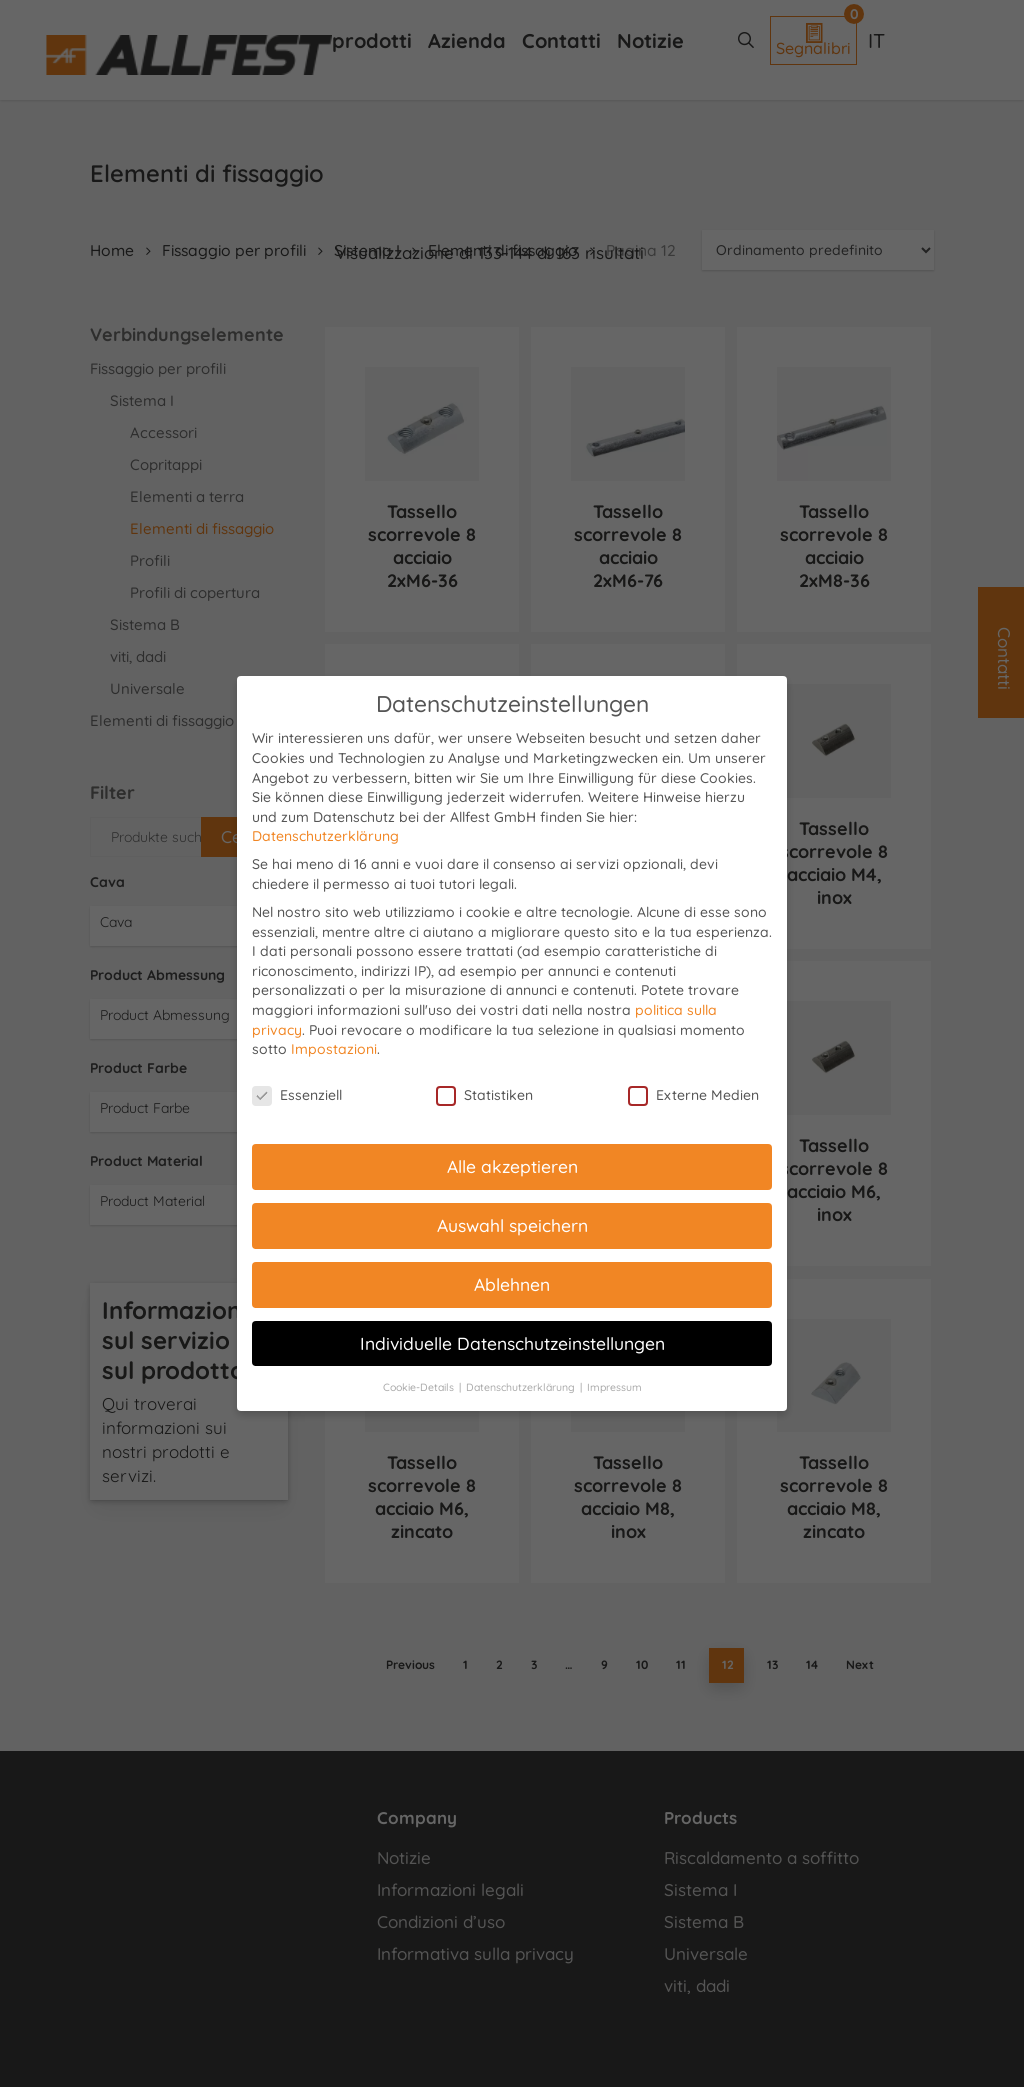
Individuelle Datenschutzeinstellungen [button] (512, 1343)
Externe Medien (693, 1095)
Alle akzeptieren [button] (512, 1166)
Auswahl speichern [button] (512, 1225)
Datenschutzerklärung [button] (522, 1387)
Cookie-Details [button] (420, 1387)
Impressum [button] (614, 1387)
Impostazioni (334, 1049)
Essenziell (297, 1095)
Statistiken (484, 1095)
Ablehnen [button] (512, 1284)
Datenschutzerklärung (325, 836)
